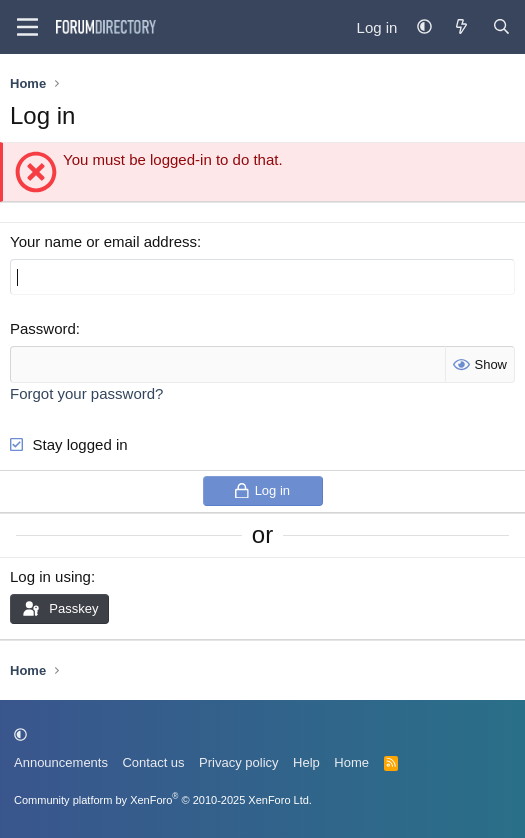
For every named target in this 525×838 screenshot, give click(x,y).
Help (306, 762)
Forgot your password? (86, 393)
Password (43, 328)
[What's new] (461, 27)
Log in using (50, 576)
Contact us (153, 762)
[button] (424, 27)
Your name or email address (103, 241)
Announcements (61, 762)
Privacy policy (238, 762)
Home (351, 762)
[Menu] (27, 27)
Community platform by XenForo (163, 800)
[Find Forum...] (501, 27)
